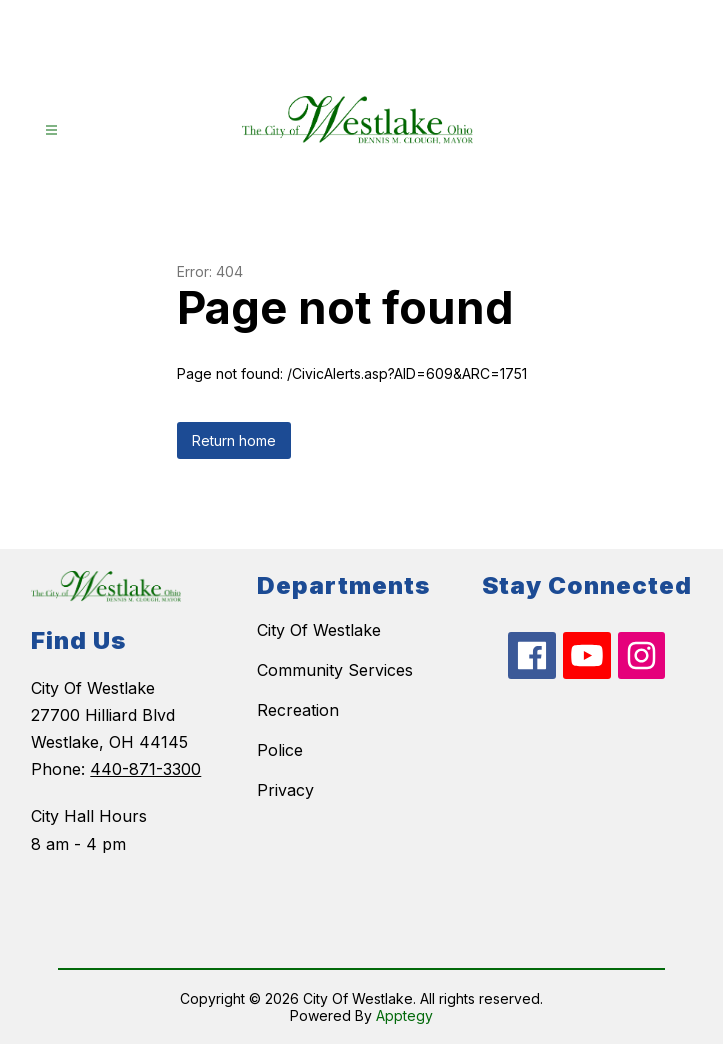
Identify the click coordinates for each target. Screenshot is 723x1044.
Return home (234, 440)
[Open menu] (51, 130)
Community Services (335, 670)
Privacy (285, 790)
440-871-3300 (145, 769)
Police (280, 750)
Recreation (298, 710)
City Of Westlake (319, 630)
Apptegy (404, 1015)
